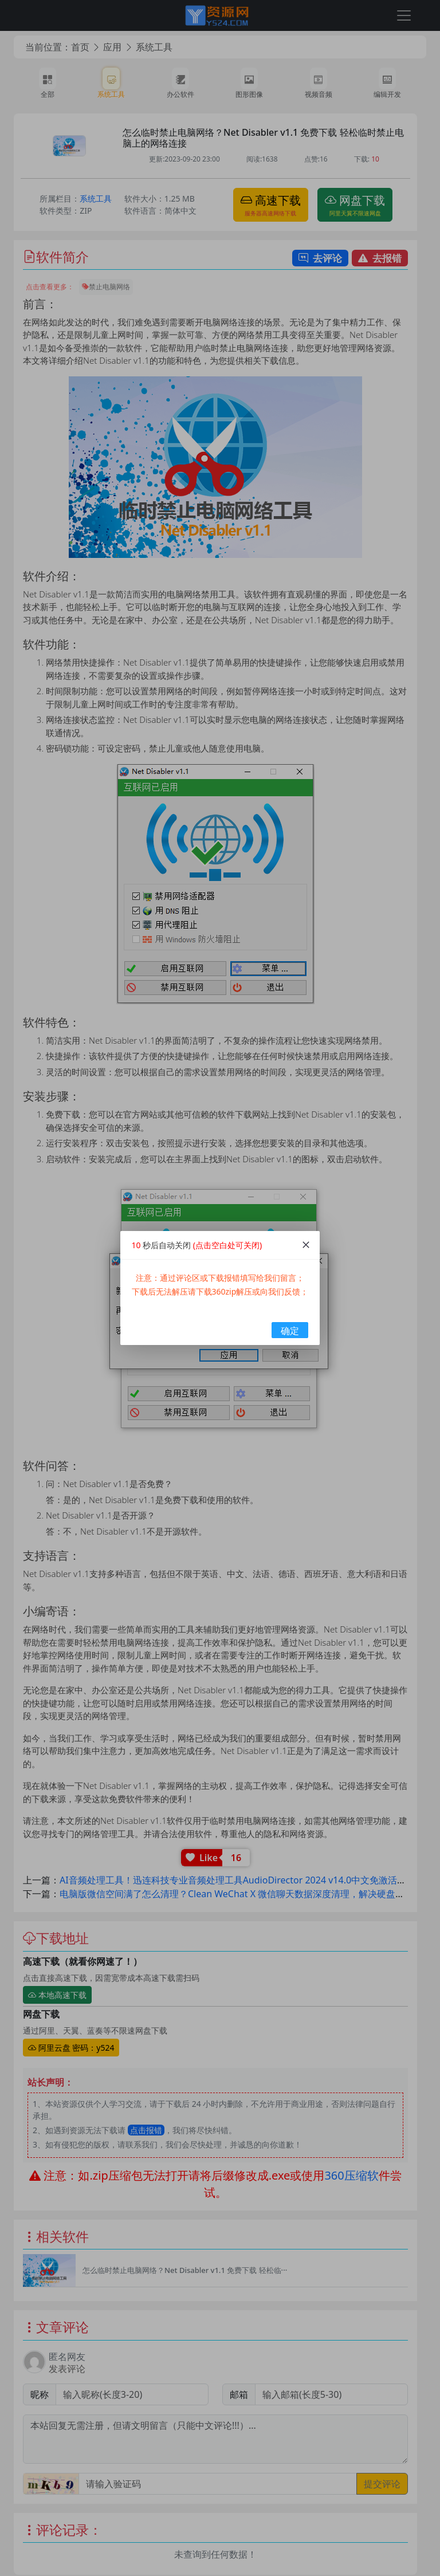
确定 (290, 1330)
